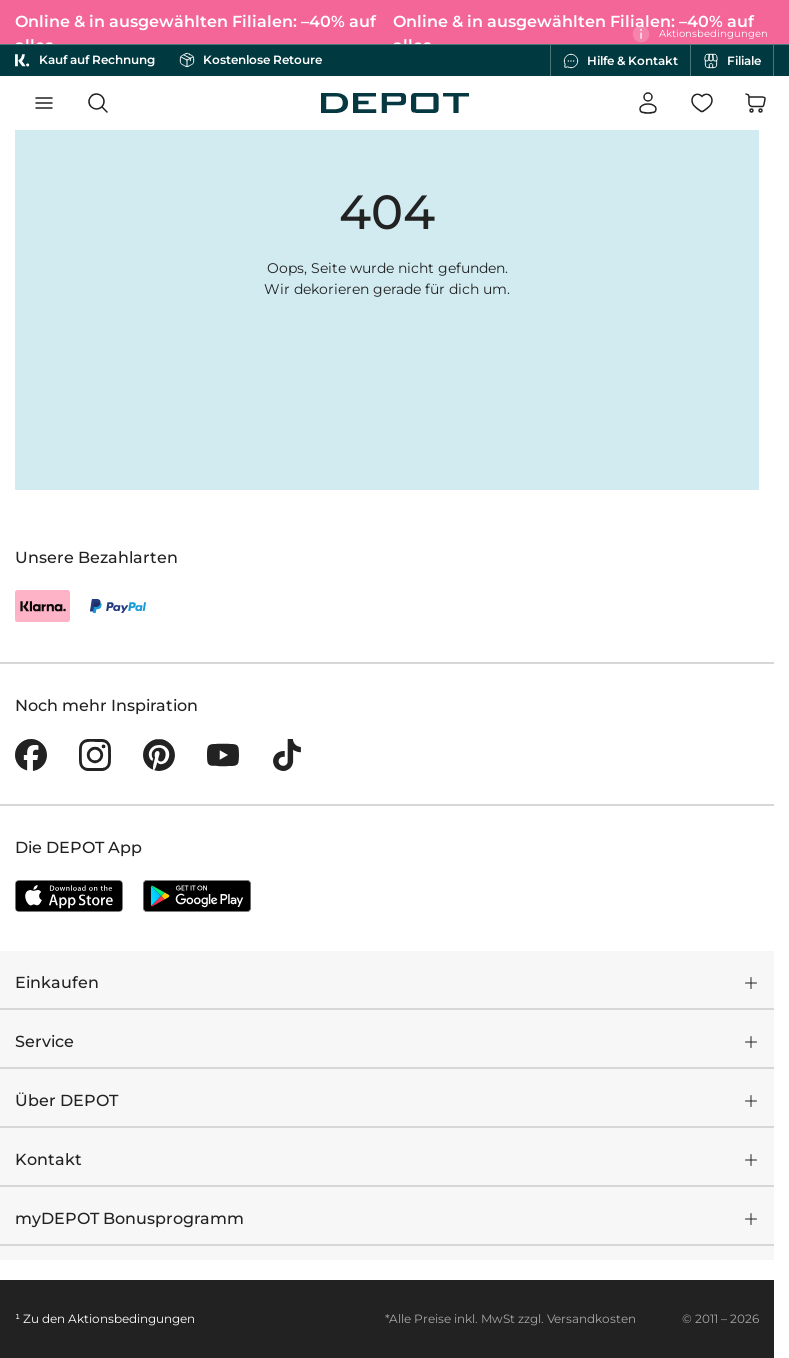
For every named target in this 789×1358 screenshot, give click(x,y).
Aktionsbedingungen (131, 1318)
